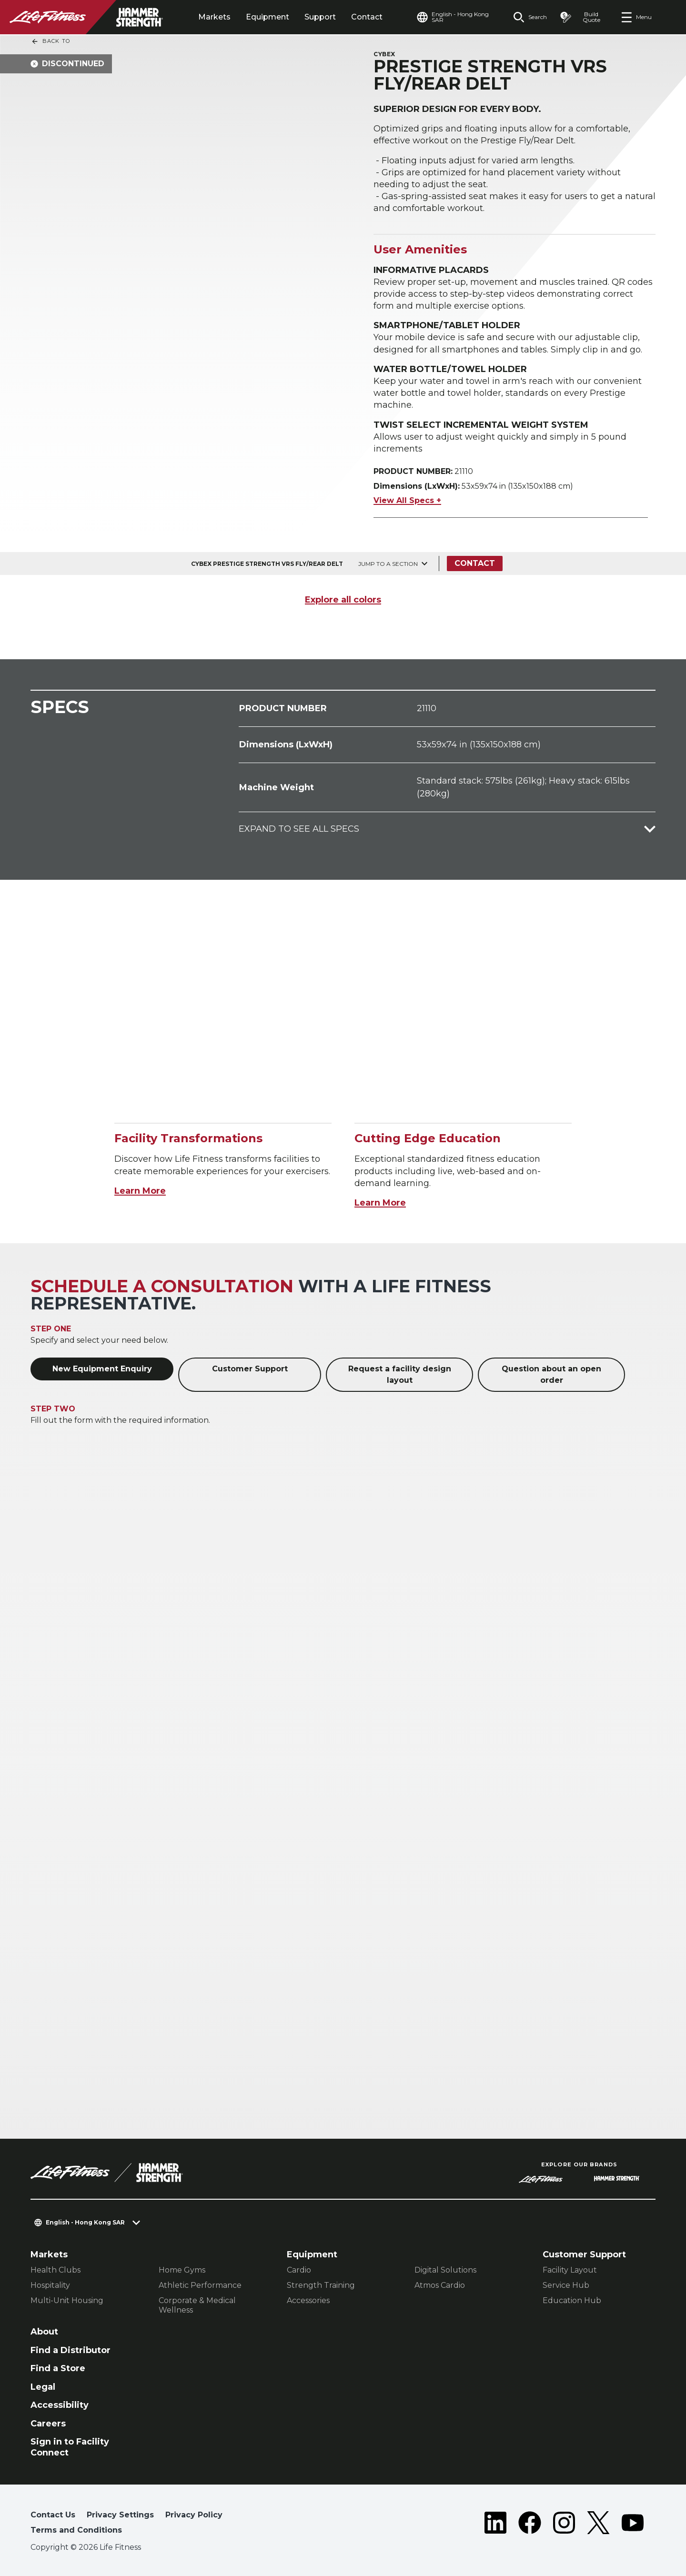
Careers (48, 2423)
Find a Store (57, 2368)
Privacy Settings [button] (120, 2514)
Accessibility (59, 2405)
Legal (42, 2387)
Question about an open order (551, 1374)
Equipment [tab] (267, 16)
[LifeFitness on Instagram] (564, 2524)
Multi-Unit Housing (66, 2300)
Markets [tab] (214, 16)
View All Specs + (407, 500)
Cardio (299, 2269)
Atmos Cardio (439, 2285)
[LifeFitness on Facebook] (529, 2524)
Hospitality (50, 2285)
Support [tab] (320, 16)
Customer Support (250, 1368)
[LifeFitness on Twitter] (598, 2524)
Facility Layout (570, 2269)
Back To (50, 41)
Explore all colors (343, 599)
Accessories (308, 2300)
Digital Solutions (445, 2269)
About (44, 2331)
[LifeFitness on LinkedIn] (495, 2524)
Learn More (140, 1191)
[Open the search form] (530, 17)
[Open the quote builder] (583, 17)
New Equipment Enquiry (102, 1368)
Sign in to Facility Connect (69, 2447)
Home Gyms (182, 2269)
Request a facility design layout (399, 1374)
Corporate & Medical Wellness (197, 2305)
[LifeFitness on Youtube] (632, 2524)
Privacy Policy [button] (193, 2514)
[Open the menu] (636, 17)
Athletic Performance (200, 2285)
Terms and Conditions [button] (76, 2530)
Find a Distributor (70, 2350)
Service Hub (566, 2285)
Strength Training (321, 2285)
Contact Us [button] (52, 2514)
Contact (367, 16)
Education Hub (572, 2300)
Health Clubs (55, 2269)
